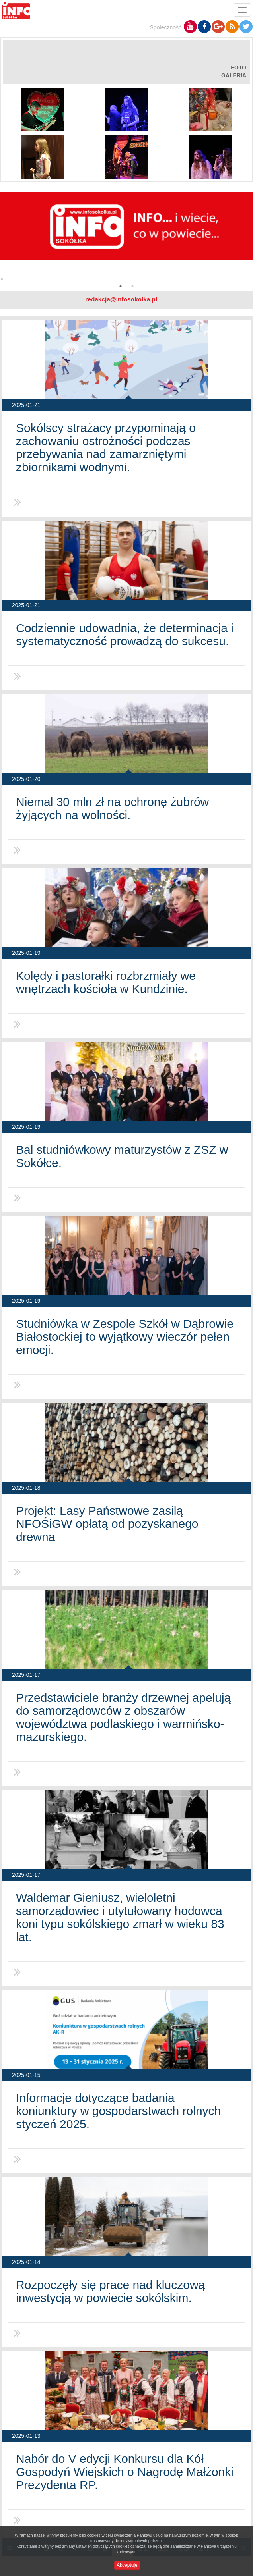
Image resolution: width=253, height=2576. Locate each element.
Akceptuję (127, 2565)
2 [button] (132, 286)
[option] (126, 239)
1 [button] (121, 286)
